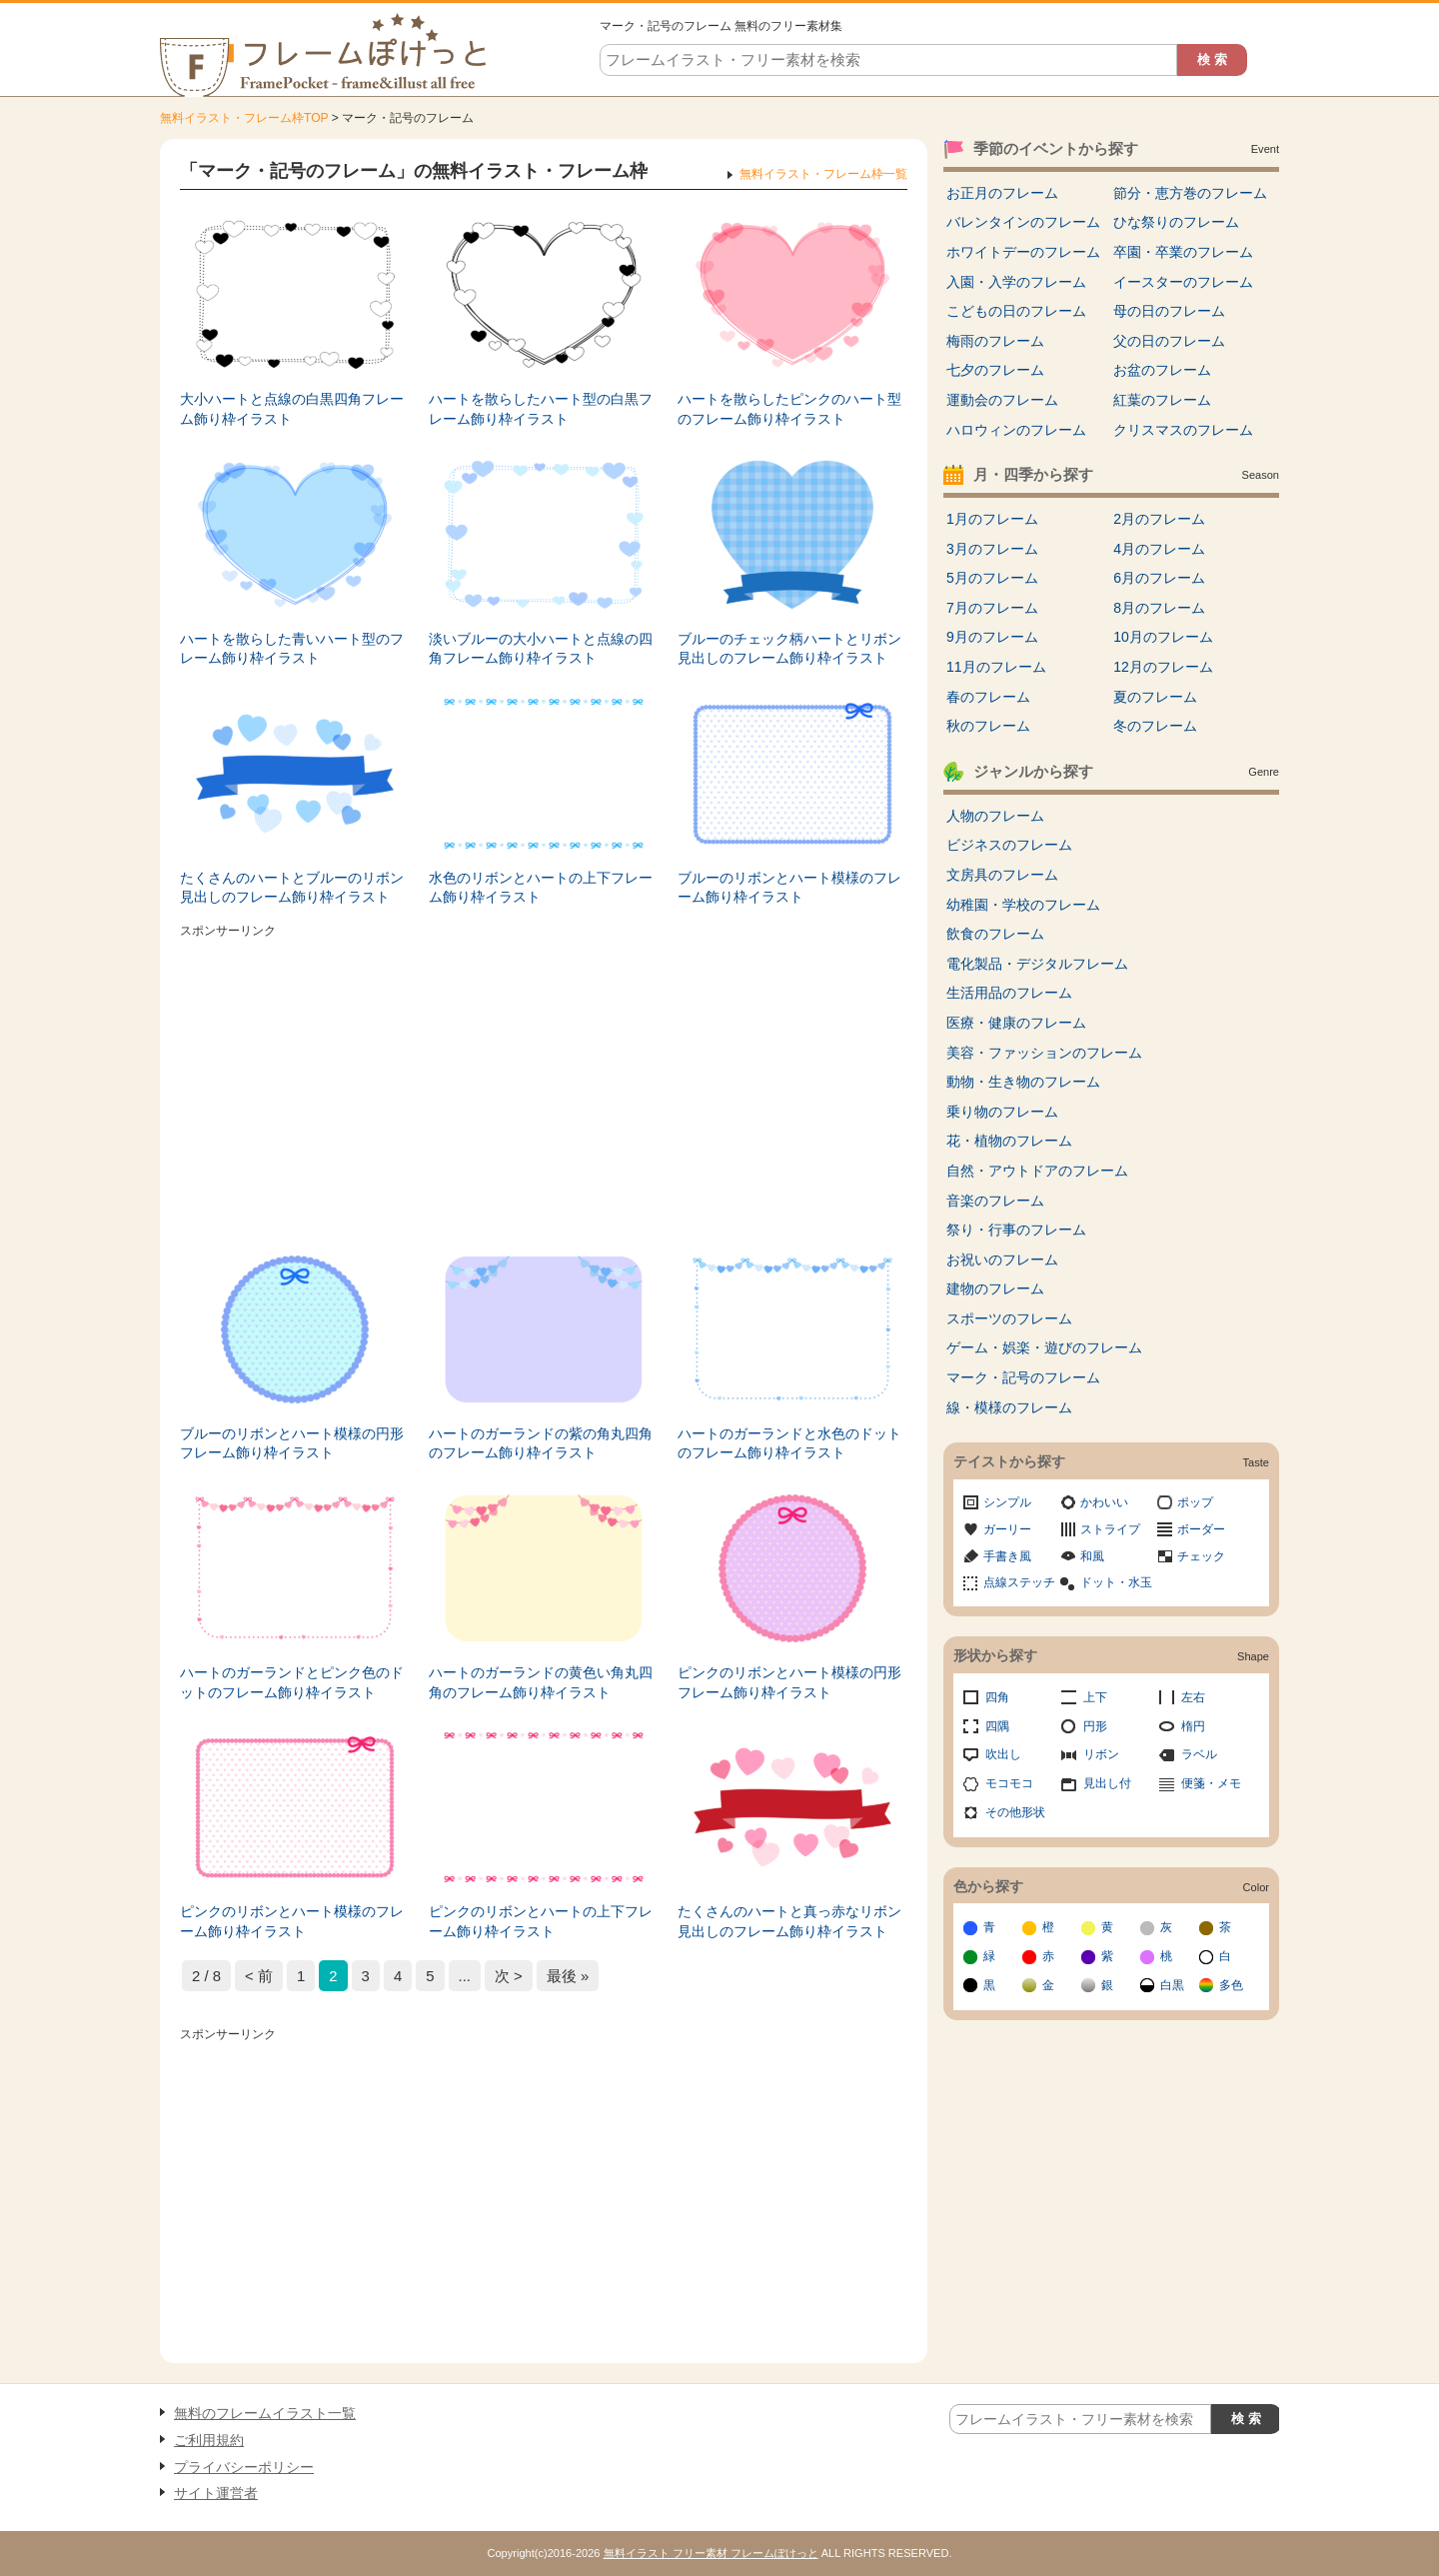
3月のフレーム (992, 549)
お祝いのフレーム (1002, 1260)
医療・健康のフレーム (1016, 1023)
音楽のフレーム (995, 1201)
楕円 (1193, 1726)
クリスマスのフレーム (1183, 430)
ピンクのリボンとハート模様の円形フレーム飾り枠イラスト (789, 1682)
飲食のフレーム (995, 934)
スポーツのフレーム (1009, 1318)
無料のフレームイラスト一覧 (265, 2413)
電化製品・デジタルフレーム (1037, 964)
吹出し (1003, 1754)
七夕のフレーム (995, 370)
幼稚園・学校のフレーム (1023, 905)
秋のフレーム (988, 726)
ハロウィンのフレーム (1016, 430)
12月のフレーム (1163, 667)
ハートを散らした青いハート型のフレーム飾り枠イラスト (292, 649)
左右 (1193, 1697)
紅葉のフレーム (1162, 400)
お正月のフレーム (1002, 193)
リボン (1101, 1754)
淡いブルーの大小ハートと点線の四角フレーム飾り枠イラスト (541, 649)
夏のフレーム (1155, 697)
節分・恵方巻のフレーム (1190, 193)
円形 (1095, 1726)
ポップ (1195, 1502)
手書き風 (1007, 1556)
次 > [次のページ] (509, 1975)
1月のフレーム (992, 519)
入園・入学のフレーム (1016, 282)
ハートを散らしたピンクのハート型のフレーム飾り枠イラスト (789, 409)
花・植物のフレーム (1009, 1141)
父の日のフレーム (1169, 341)
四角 (997, 1697)
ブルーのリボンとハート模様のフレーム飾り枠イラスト (789, 888)
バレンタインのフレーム (1023, 222)
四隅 (997, 1726)
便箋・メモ (1211, 1783)
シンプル (1007, 1502)
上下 (1095, 1697)
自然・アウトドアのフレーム (1037, 1171)
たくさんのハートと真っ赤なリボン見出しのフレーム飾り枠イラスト (789, 1921)
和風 (1092, 1556)
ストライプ (1110, 1529)
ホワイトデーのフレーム (1023, 252)
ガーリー (1007, 1529)
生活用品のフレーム (1009, 993)
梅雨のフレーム (995, 341)
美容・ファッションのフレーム (1044, 1053)
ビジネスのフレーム (1009, 845)
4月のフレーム (1159, 549)
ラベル (1199, 1754)
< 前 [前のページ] (259, 1975)
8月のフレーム (1159, 608)
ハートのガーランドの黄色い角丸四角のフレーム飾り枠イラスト (541, 1682)
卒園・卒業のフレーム (1183, 252)
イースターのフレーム (1183, 282)
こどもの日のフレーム (1016, 311)
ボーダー (1201, 1529)
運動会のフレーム (1002, 400)
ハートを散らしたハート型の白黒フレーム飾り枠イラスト (541, 409)
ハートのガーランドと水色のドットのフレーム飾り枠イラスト (789, 1443)
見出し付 (1107, 1783)
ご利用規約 (209, 2440)
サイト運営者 (216, 2493)
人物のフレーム (995, 816)
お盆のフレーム (1162, 370)
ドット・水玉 (1116, 1582)
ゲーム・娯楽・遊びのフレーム (1044, 1347)
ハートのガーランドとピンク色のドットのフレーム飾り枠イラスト (292, 1682)
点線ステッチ (1019, 1582)
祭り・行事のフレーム (1016, 1230)
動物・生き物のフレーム (1023, 1082)
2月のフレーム (1159, 519)
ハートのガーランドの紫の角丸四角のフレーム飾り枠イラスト (541, 1443)
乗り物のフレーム (1002, 1112)
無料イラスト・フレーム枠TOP (244, 118)
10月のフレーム (1163, 637)
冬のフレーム (1155, 726)
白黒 (1172, 1985)
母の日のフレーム (1169, 311)
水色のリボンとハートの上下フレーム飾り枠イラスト (541, 888)
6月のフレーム (1159, 578)
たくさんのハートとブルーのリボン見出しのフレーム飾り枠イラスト (292, 888)
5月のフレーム (992, 578)
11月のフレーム (996, 667)
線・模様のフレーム (1009, 1407)
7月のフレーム (992, 608)
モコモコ (1009, 1783)
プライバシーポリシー (244, 2467)
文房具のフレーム (1002, 875)
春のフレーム (988, 697)
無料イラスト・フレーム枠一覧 (823, 174)
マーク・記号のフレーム (1023, 1377)
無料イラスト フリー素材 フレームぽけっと (711, 2553)
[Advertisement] (543, 1085)
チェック (1201, 1556)
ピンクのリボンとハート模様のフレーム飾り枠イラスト (292, 1921)
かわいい (1104, 1502)
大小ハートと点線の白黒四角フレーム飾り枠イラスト (292, 409)
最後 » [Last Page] (568, 1975)
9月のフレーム (992, 637)
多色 (1231, 1985)
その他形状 (1015, 1812)
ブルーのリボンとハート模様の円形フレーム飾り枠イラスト (292, 1443)
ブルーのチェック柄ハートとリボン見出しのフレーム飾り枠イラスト (789, 649)
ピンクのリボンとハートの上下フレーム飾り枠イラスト (541, 1921)
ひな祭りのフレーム (1176, 222)
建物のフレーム (995, 1288)
